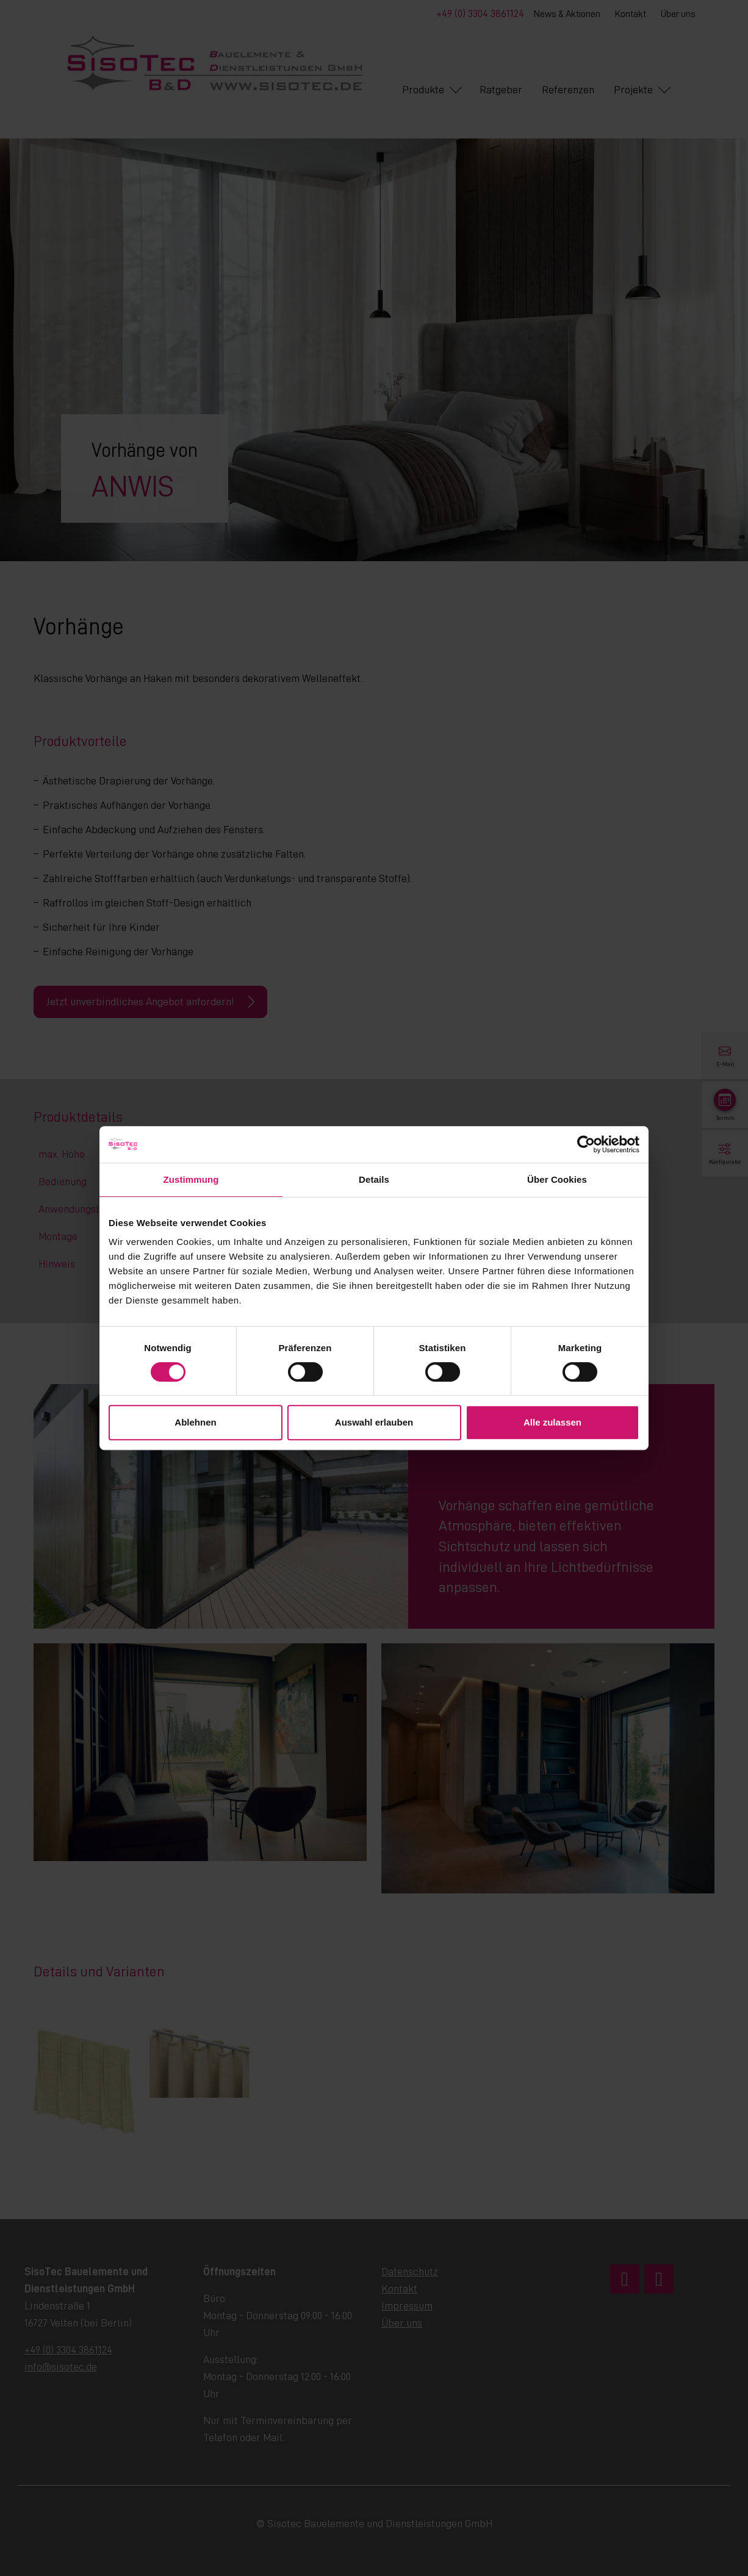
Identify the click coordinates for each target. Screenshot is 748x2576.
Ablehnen (195, 1422)
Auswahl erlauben (374, 1422)
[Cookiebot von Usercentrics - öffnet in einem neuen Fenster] (586, 1144)
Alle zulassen (552, 1422)
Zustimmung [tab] (191, 1179)
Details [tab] (374, 1179)
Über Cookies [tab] (557, 1179)
